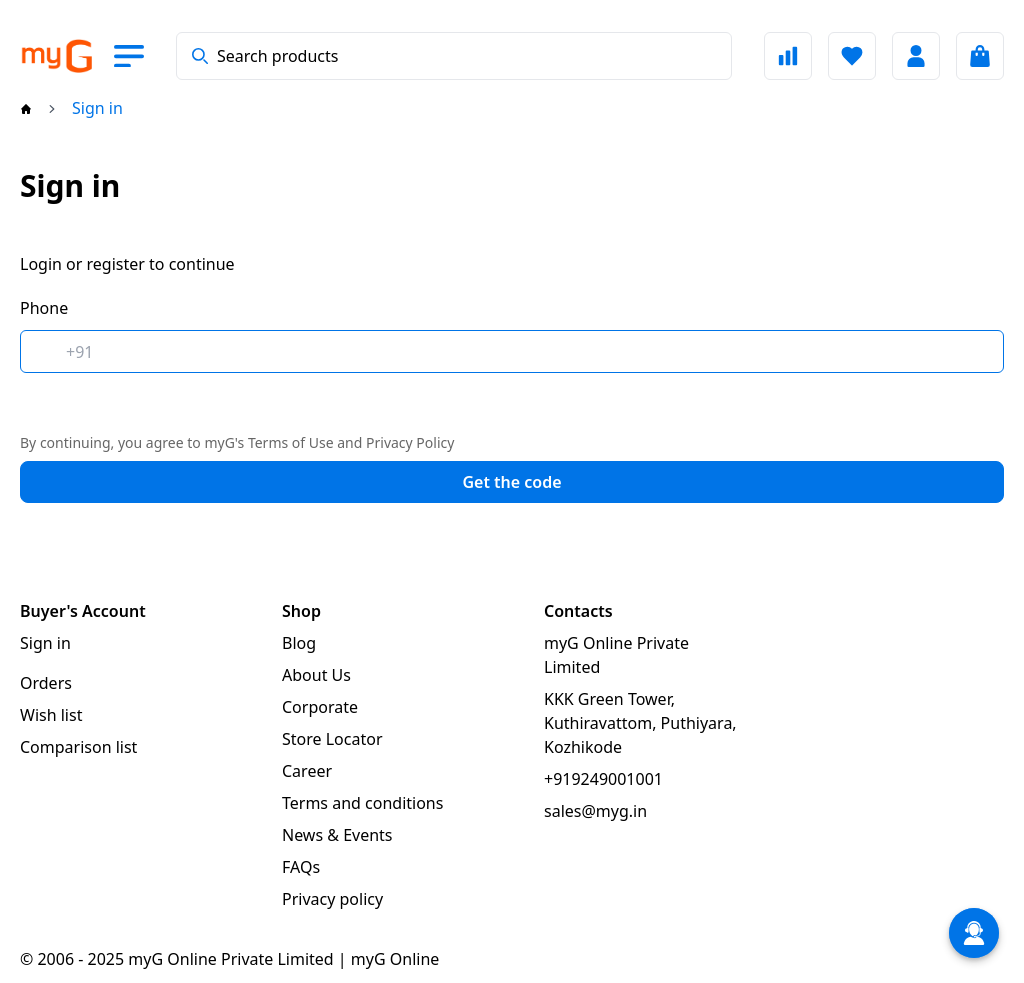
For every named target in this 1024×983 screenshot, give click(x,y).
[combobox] (454, 56)
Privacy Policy (410, 442)
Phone (44, 308)
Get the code (511, 482)
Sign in (45, 643)
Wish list (51, 715)
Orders (46, 683)
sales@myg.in (595, 811)
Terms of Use (291, 442)
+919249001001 (603, 779)
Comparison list (78, 747)
